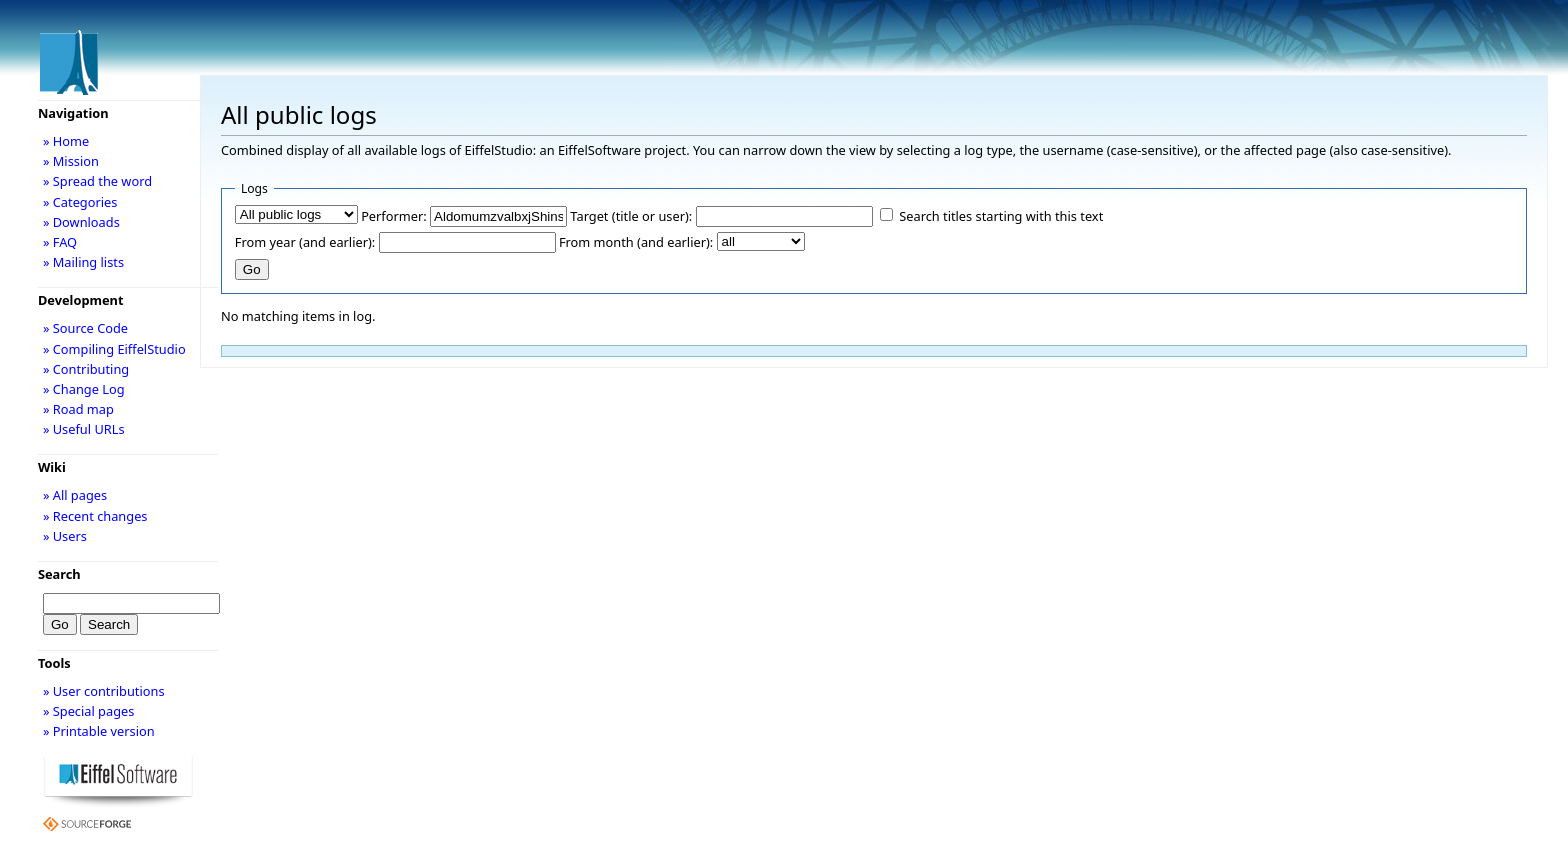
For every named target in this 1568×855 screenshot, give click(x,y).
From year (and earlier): (305, 242)
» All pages (75, 495)
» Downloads (81, 222)
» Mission (71, 161)
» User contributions (104, 691)
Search (59, 574)
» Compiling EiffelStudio (114, 349)
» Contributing (86, 369)
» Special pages (88, 711)
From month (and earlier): (636, 242)
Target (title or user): (631, 216)
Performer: (394, 216)
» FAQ (60, 242)
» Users (65, 536)
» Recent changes (95, 516)
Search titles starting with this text (1001, 216)
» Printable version (99, 731)
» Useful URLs (84, 429)
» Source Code (85, 328)
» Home (66, 141)
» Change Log (84, 389)
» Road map (78, 409)
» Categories (80, 202)
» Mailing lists (83, 262)
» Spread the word (97, 181)
